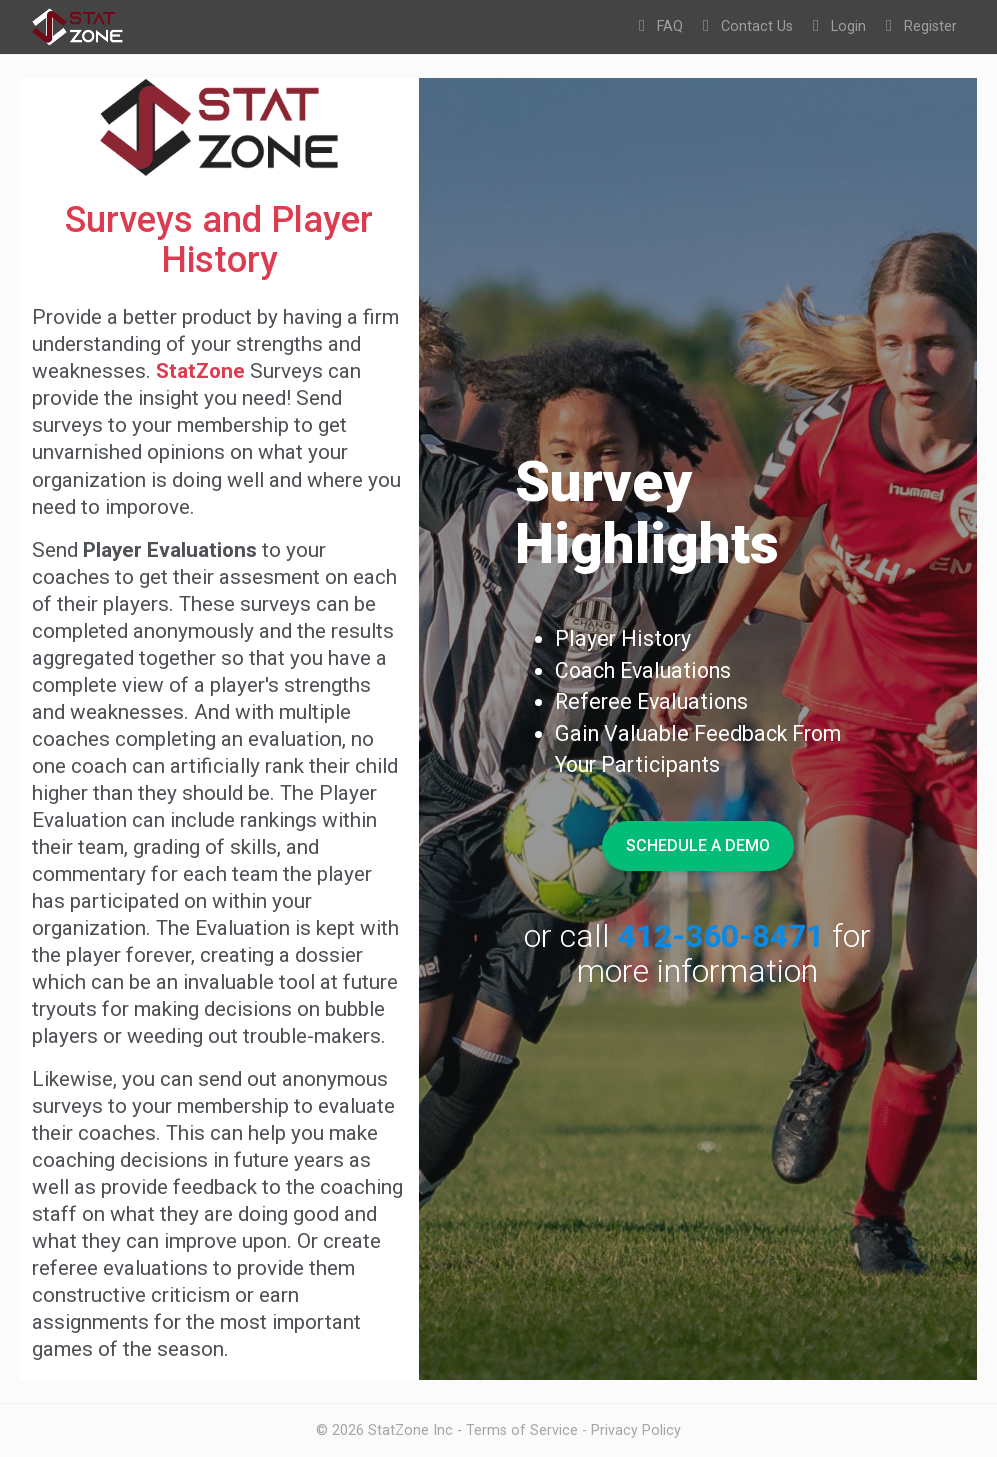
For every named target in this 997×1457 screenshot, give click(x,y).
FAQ (661, 26)
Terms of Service (522, 1430)
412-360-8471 (721, 936)
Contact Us (748, 26)
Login (839, 26)
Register (921, 26)
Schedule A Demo (698, 845)
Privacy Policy (636, 1430)
